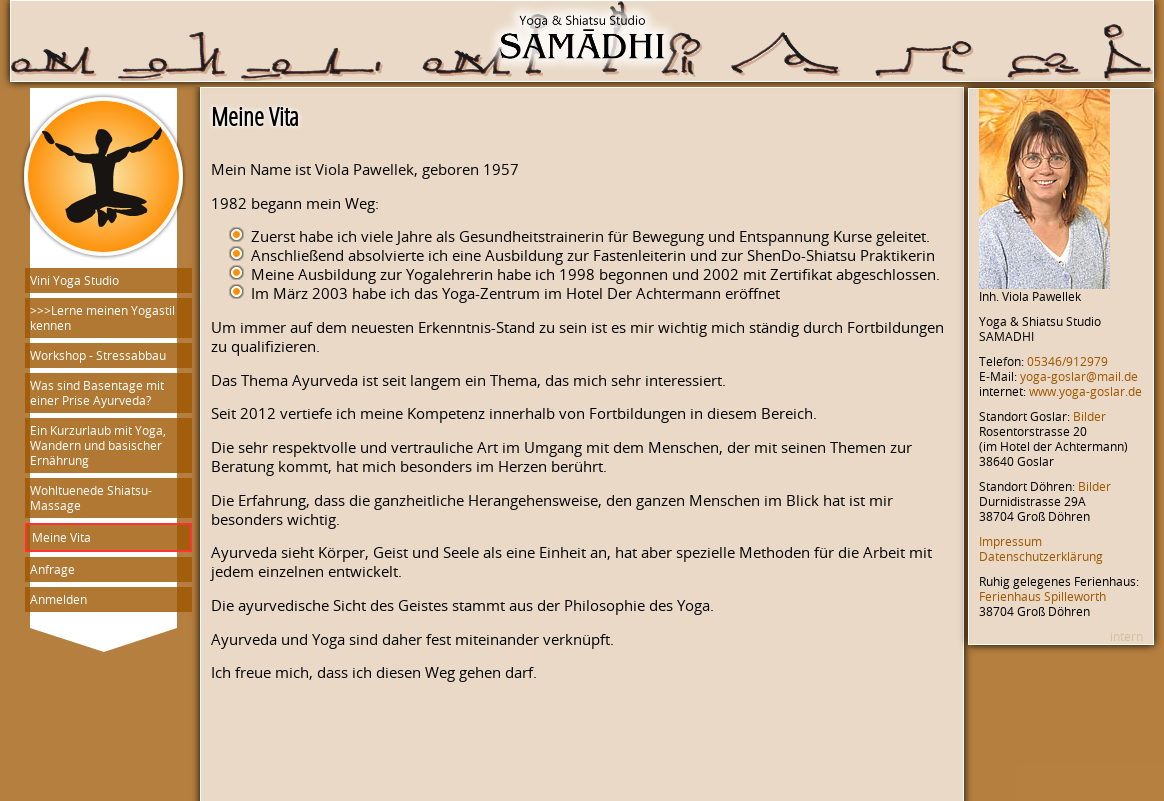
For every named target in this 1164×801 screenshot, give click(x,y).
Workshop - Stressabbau (98, 355)
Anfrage (52, 569)
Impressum (1010, 541)
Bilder (1089, 416)
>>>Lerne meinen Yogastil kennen (102, 318)
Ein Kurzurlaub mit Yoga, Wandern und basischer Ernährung (98, 445)
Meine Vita (61, 537)
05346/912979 (1067, 361)
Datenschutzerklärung (1041, 556)
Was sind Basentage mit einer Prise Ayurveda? (97, 393)
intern (1126, 636)
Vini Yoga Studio (74, 280)
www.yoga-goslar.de (1085, 391)
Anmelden (58, 599)
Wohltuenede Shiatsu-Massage (91, 498)
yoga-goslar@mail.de (1079, 376)
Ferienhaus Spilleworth (1042, 596)
